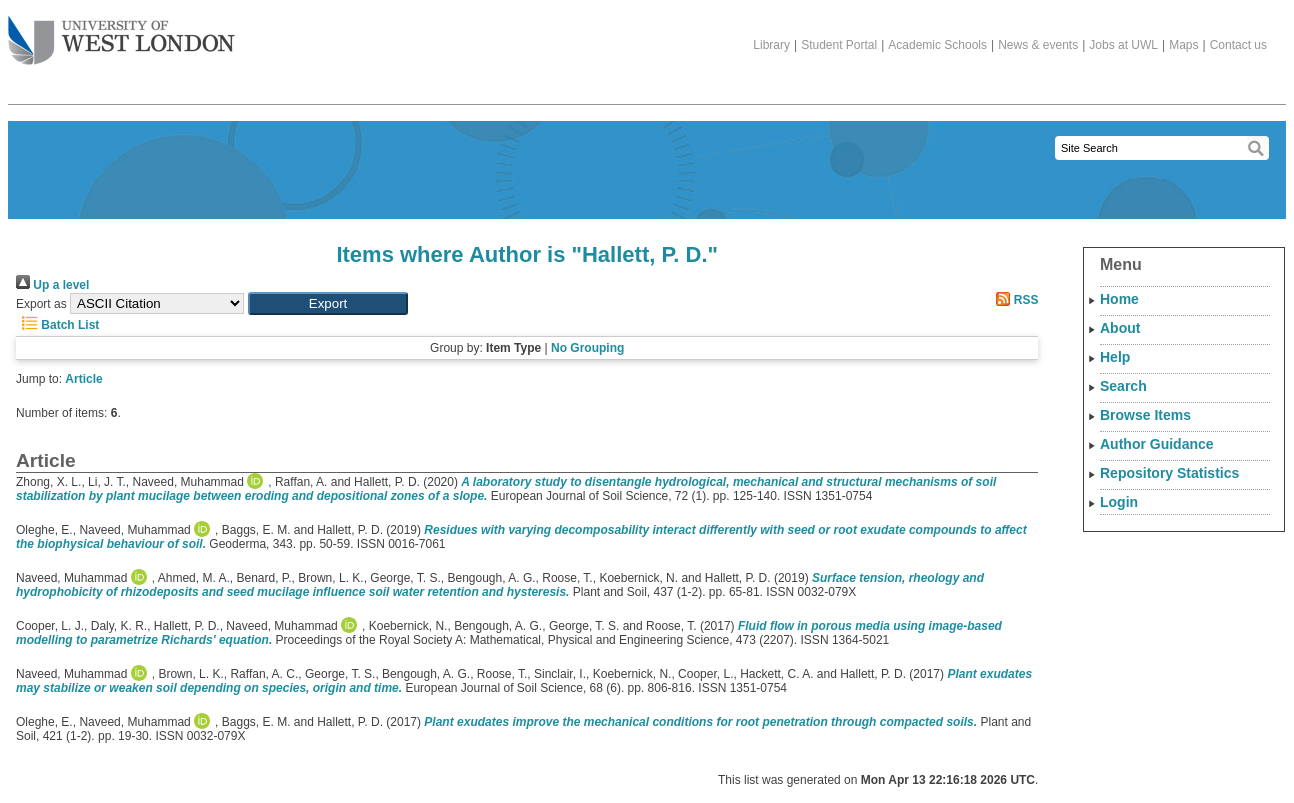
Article (83, 379)
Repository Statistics (1169, 473)
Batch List (57, 325)
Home (1119, 299)
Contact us (1238, 45)
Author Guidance (1157, 444)
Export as (41, 304)
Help (1115, 357)
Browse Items (1145, 415)
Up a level (52, 285)
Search (1123, 386)
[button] (328, 303)
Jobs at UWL (1123, 45)
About (1120, 328)
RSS (1014, 300)
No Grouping (587, 348)
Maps (1183, 45)
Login (1119, 502)
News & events (1038, 45)
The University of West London (121, 33)
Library (771, 45)
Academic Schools (937, 45)
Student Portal (839, 45)
